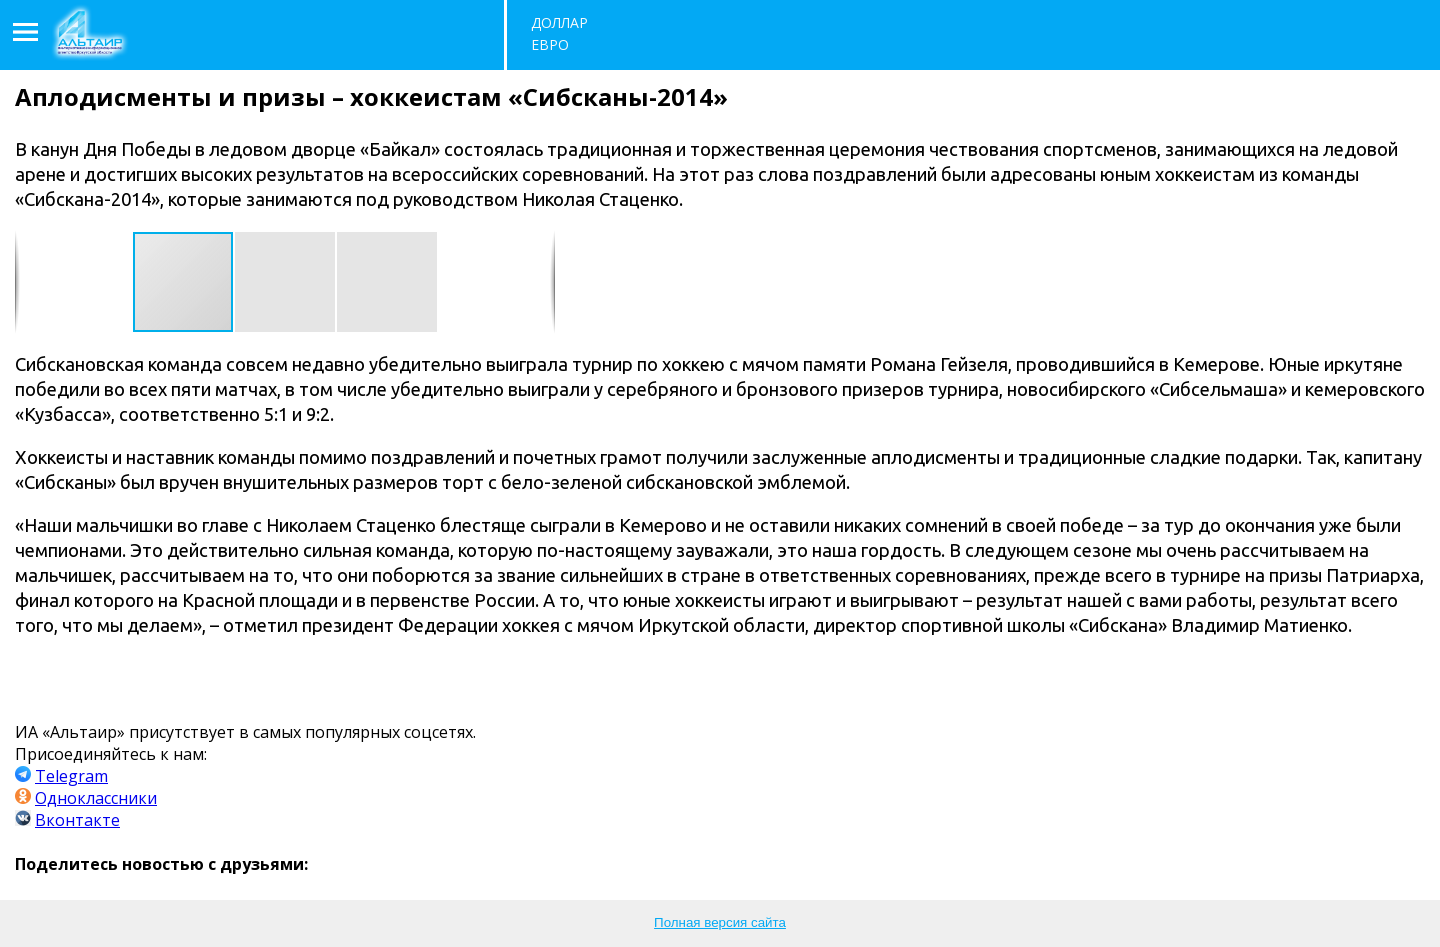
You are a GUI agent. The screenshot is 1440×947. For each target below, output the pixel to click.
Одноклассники (96, 798)
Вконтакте (77, 820)
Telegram (71, 776)
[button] (286, 282)
